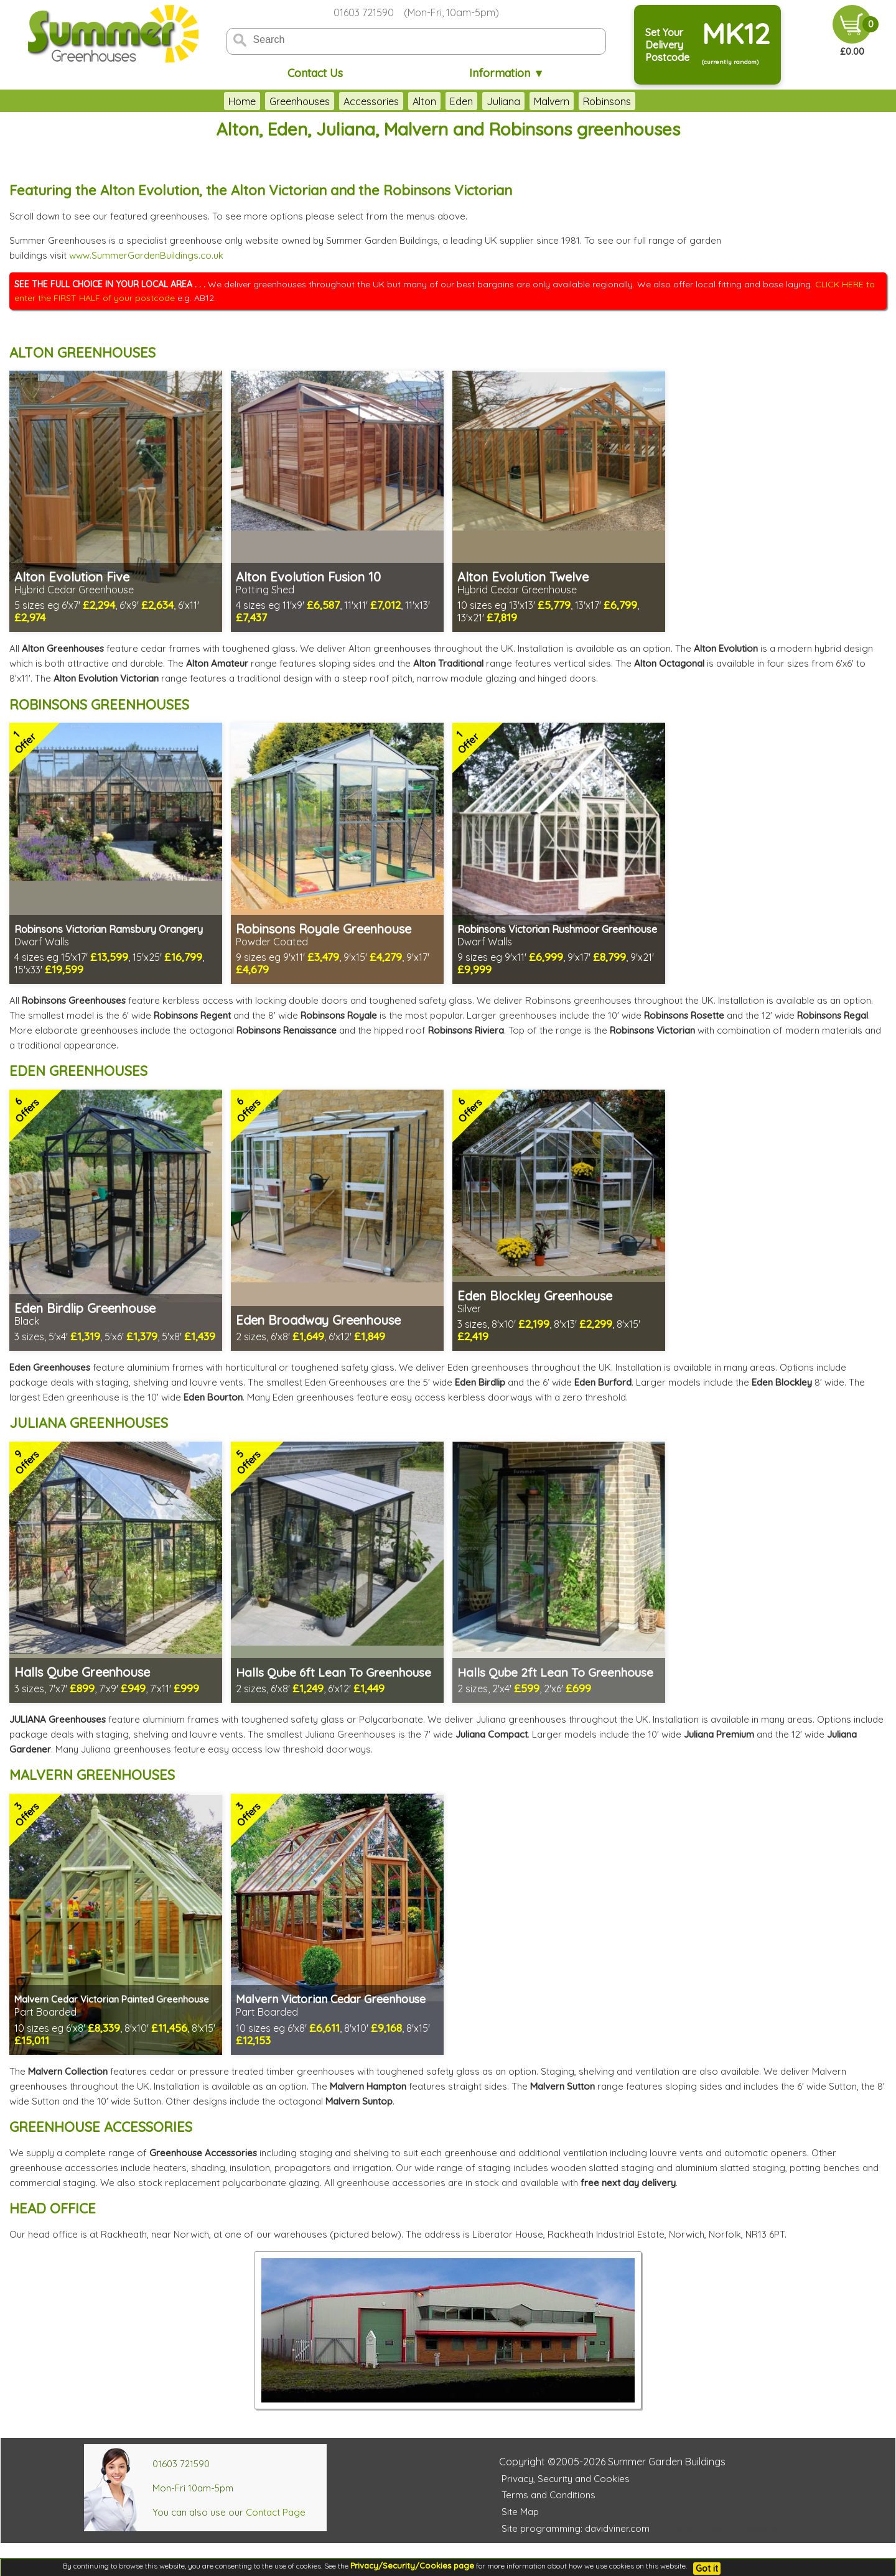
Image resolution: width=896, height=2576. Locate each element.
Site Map (520, 2512)
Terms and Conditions (548, 2495)
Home (242, 101)
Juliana (503, 101)
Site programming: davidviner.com (576, 2528)
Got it (707, 2568)
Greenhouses (299, 101)
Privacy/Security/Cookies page (412, 2565)
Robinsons (607, 101)
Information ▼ (506, 73)
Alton (424, 101)
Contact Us (315, 73)
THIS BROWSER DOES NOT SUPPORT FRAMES (812, 201)
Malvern (551, 101)
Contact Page (276, 2512)
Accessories (371, 101)
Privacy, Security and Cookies (566, 2479)
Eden (461, 101)
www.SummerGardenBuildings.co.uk (146, 255)
